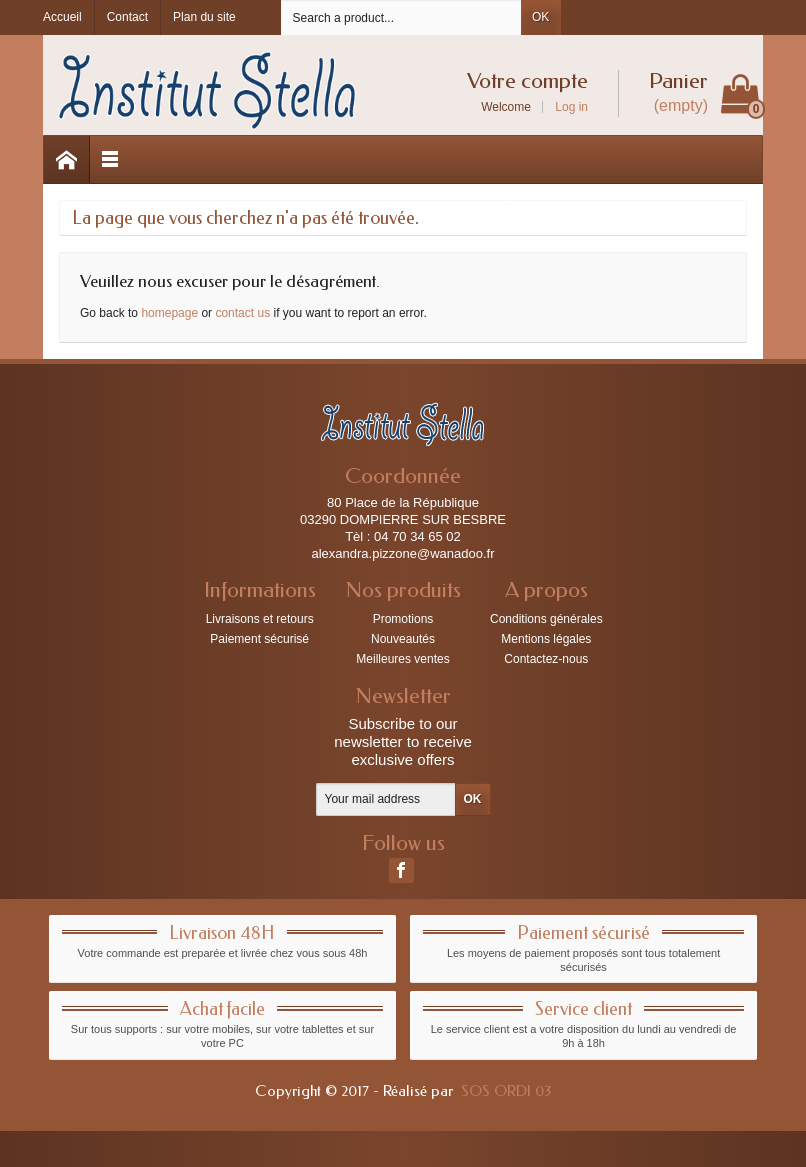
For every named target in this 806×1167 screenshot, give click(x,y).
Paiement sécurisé (259, 639)
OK (540, 17)
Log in (571, 107)
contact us (242, 313)
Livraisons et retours (260, 619)
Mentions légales (546, 639)
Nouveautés (403, 639)
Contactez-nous (546, 659)
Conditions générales (546, 619)
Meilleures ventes (402, 659)
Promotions (403, 619)
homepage (169, 313)
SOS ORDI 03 (506, 1091)
